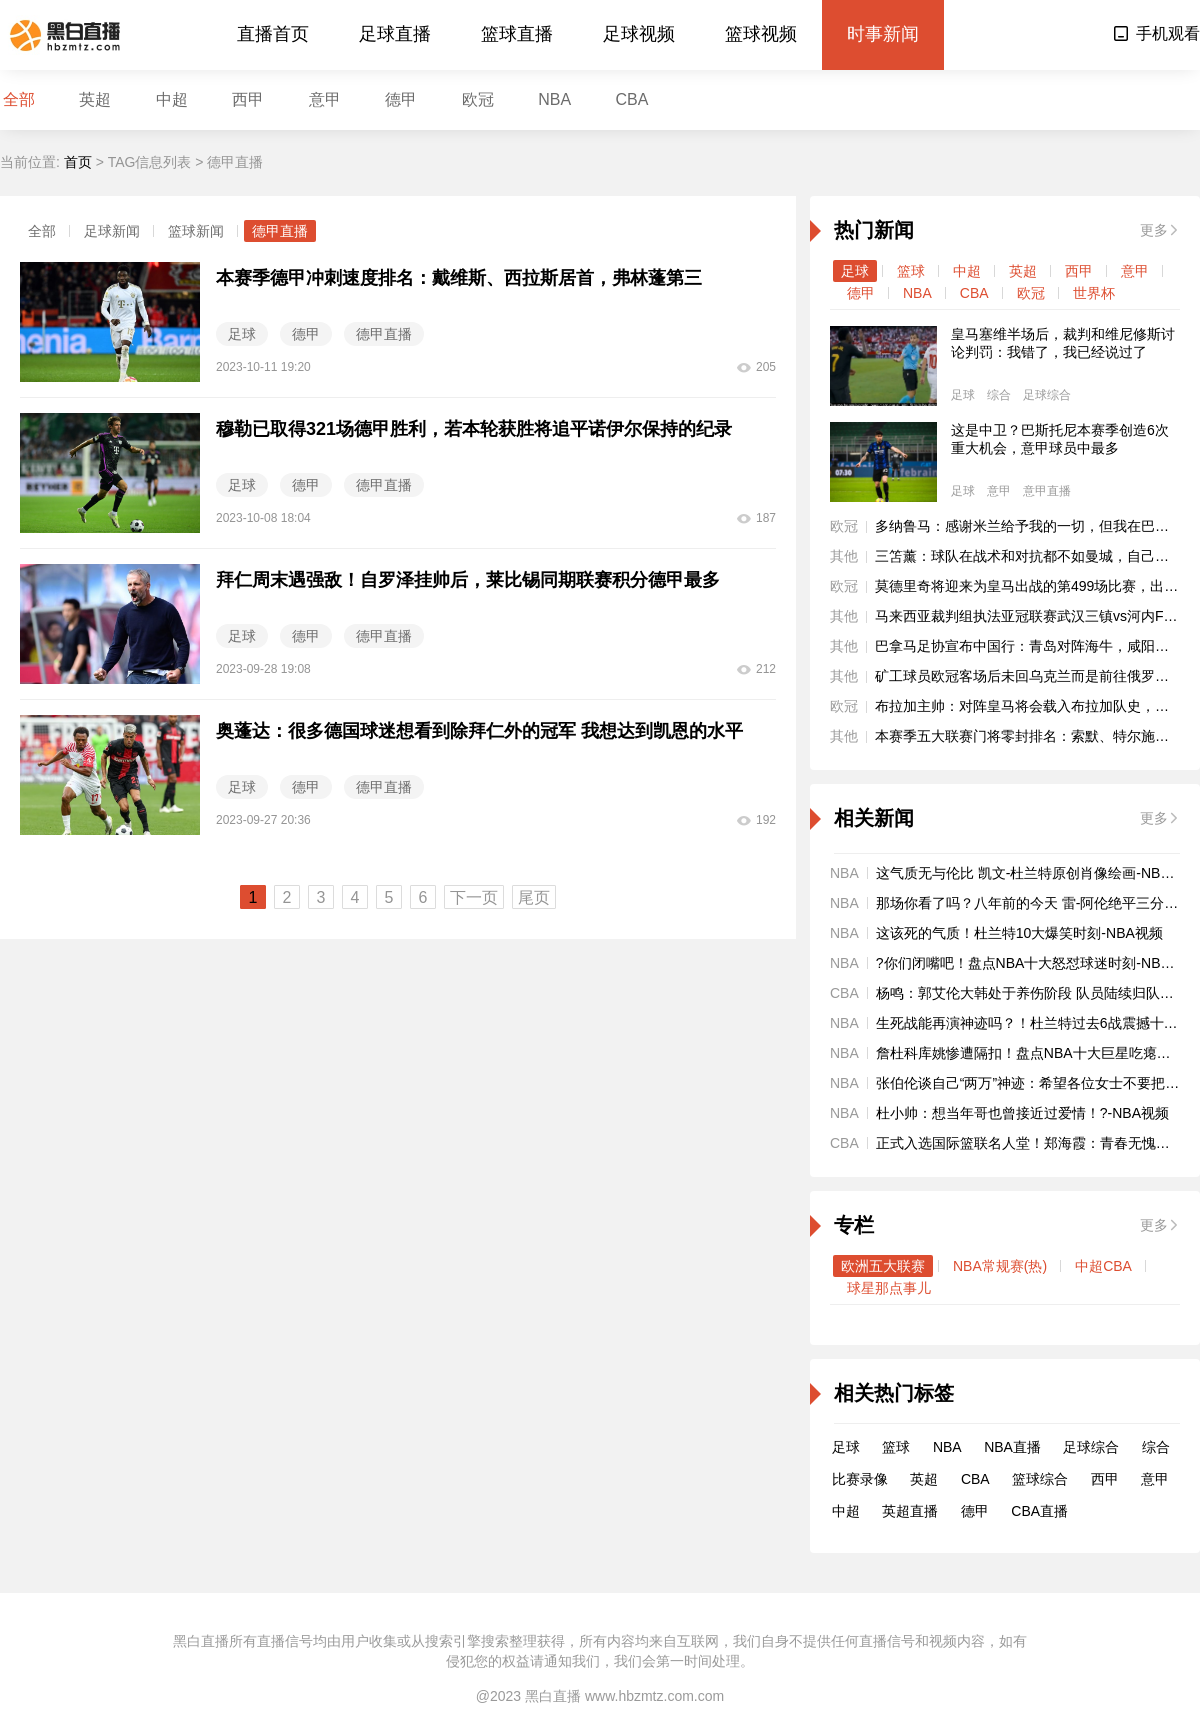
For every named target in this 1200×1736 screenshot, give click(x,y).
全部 (19, 99)
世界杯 (1094, 293)
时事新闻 (883, 34)
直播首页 (273, 34)
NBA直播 (1012, 1447)
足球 (855, 271)
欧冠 (478, 99)
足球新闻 (112, 231)
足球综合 (1047, 395)
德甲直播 (280, 231)
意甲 (325, 99)
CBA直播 (1039, 1511)
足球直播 (395, 34)
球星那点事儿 (889, 1288)
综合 (999, 395)
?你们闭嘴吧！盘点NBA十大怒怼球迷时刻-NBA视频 (1037, 963)
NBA (554, 99)
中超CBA (1103, 1266)
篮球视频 (761, 34)
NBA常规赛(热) (1000, 1266)
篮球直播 (517, 34)
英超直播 (910, 1511)
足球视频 (639, 34)
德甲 (401, 99)
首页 (78, 162)
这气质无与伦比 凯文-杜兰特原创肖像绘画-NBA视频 (1037, 873)
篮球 (911, 271)
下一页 (474, 897)
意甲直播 (1047, 491)
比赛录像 (860, 1479)
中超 (172, 99)
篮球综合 (1040, 1479)
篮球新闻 (196, 231)
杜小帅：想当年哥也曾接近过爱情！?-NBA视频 (1022, 1113)
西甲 (248, 99)
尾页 (534, 897)
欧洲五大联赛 (883, 1266)
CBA (632, 99)
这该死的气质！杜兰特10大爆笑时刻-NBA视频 (1019, 933)
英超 (95, 99)
